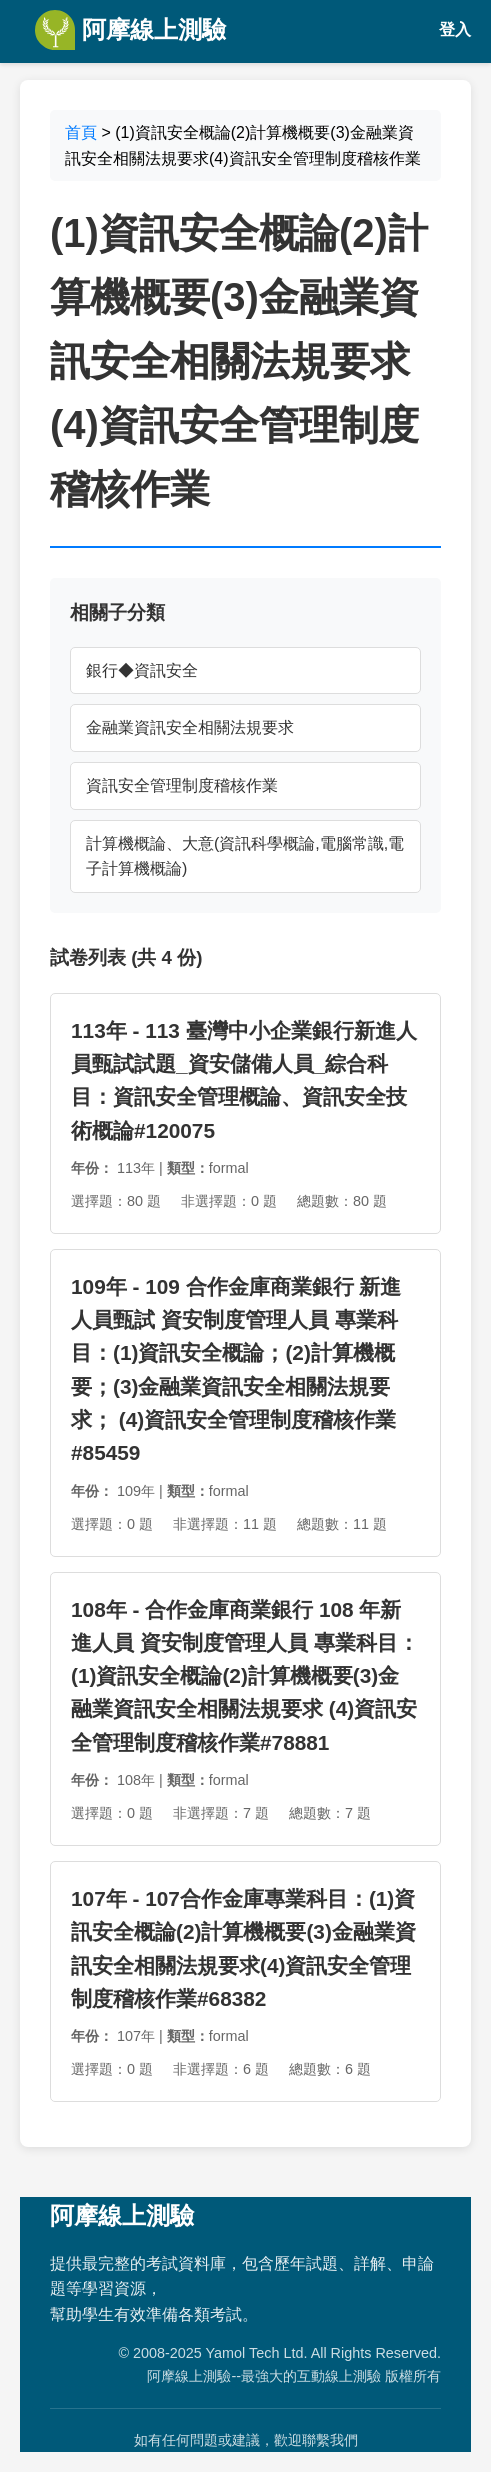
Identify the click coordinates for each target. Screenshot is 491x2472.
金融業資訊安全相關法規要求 (190, 727)
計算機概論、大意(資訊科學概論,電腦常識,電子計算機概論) (245, 856)
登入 (455, 29)
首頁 (81, 132)
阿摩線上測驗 (130, 30)
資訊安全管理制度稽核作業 (182, 785)
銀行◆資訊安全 (142, 670)
